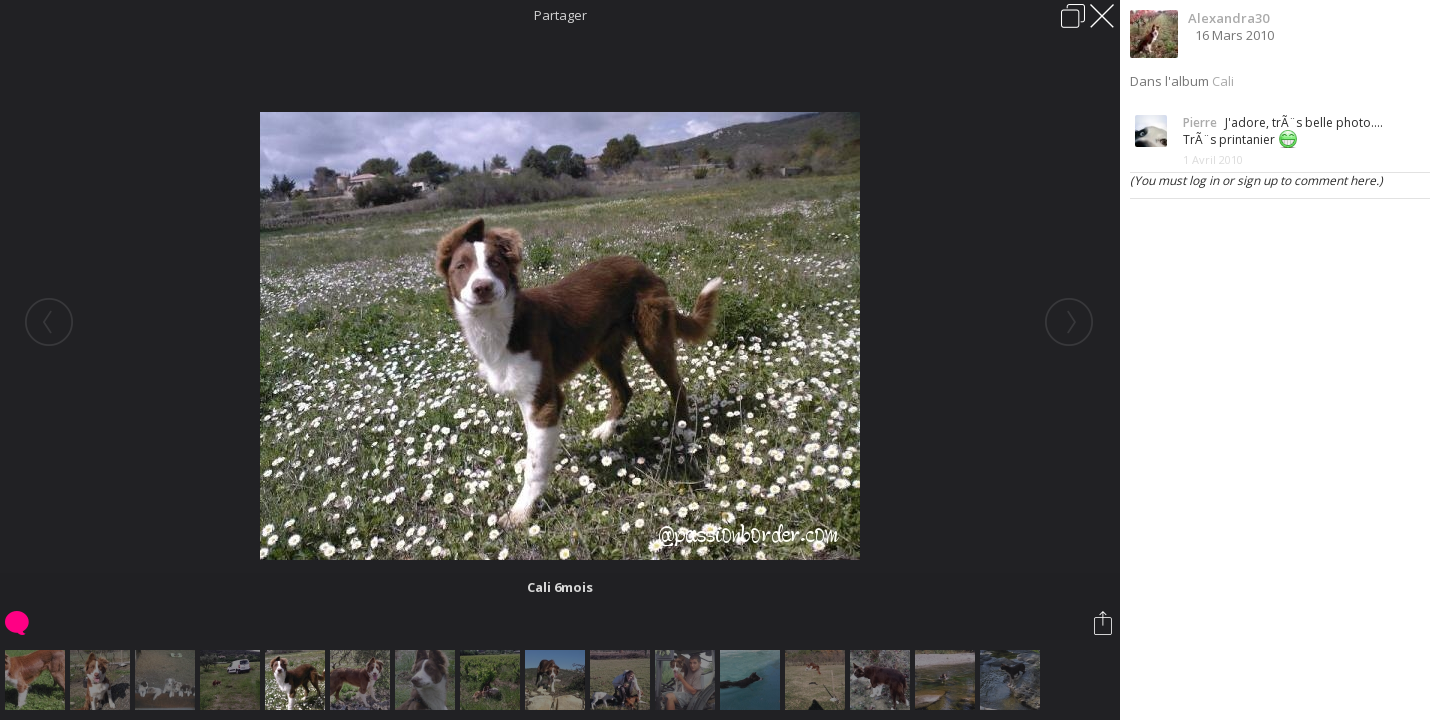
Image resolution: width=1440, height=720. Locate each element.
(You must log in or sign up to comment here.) (1256, 180)
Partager (560, 15)
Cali (1223, 81)
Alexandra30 (1228, 18)
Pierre (1200, 122)
